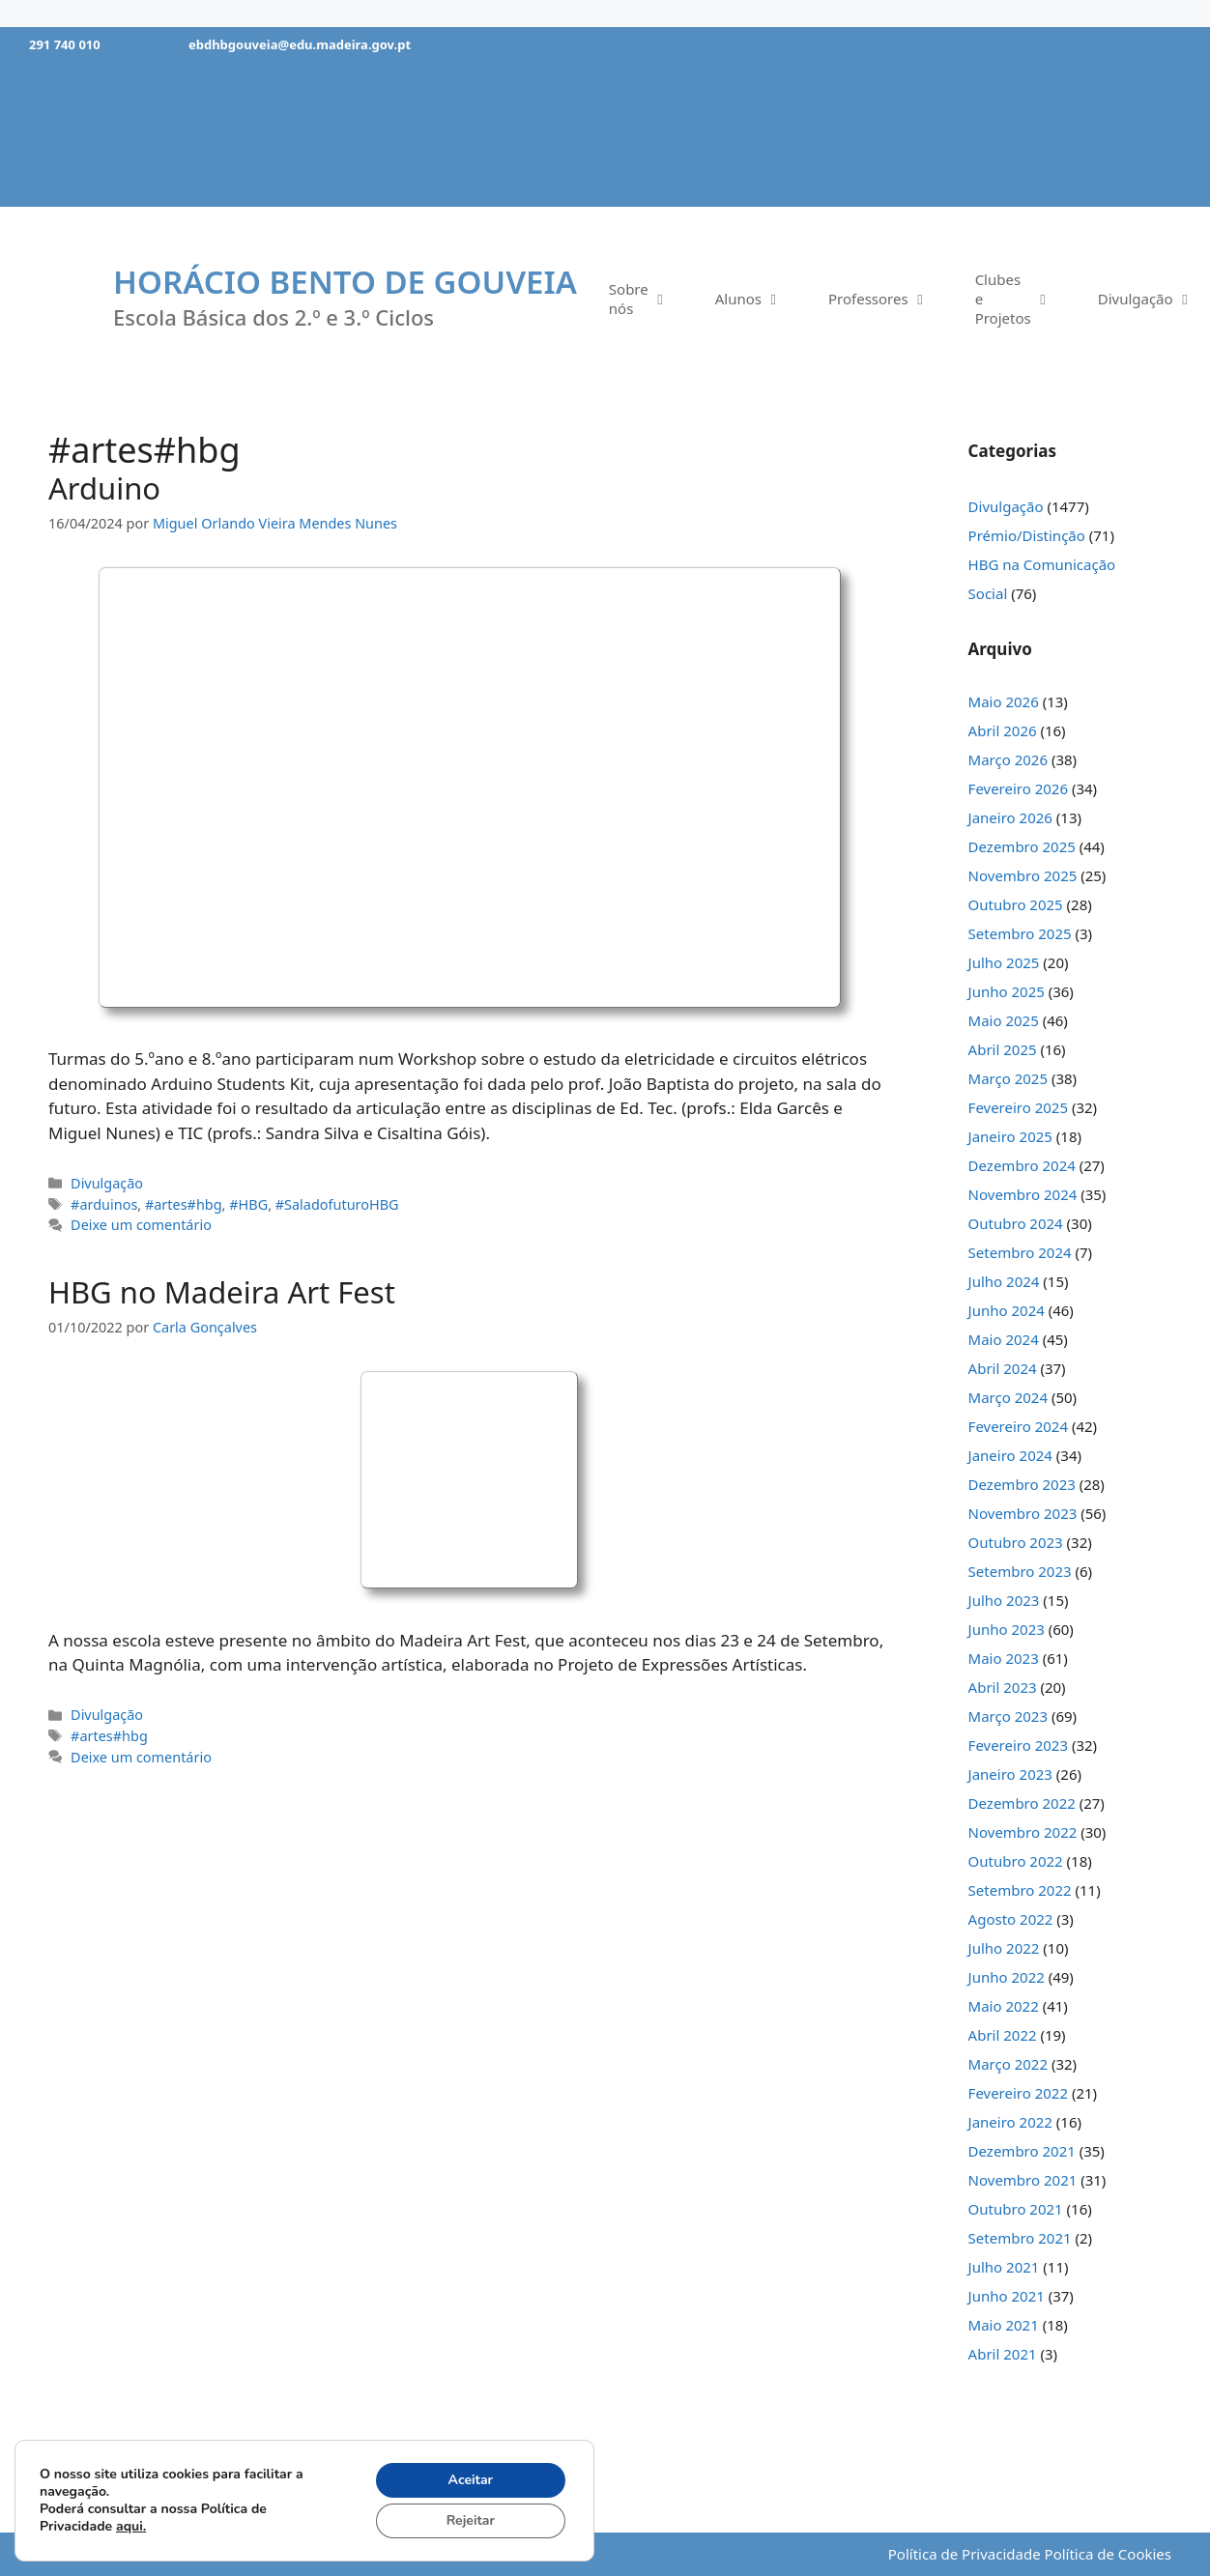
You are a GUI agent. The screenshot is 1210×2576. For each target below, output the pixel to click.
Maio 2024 (1003, 1339)
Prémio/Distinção (1026, 535)
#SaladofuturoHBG (337, 1204)
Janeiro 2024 (1010, 1455)
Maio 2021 (1003, 2324)
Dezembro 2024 (1022, 1165)
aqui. (131, 2526)
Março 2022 (1008, 2064)
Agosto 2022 (1010, 1919)
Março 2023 (1008, 1716)
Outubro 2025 (1015, 904)
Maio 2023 (1003, 1658)
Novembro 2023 (1023, 1513)
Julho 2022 (1004, 1948)
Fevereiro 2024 (1018, 1426)
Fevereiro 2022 (1018, 2093)
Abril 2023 (1002, 1687)
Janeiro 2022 (1010, 2122)
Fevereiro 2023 (1018, 1745)
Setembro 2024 (1020, 1252)
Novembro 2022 (1023, 1832)
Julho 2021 (1004, 2266)
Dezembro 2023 (1022, 1484)
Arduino (104, 488)
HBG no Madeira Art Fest (221, 1292)
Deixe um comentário (141, 1225)
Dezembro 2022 (1022, 1803)
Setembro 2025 (1020, 933)
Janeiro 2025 (1010, 1136)
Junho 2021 (1006, 2295)
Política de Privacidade (964, 2553)
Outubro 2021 (1015, 2208)
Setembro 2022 (1020, 1890)
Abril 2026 (1002, 730)
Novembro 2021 (1023, 2180)
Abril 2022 (1002, 2035)
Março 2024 (1008, 1397)
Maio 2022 (1003, 2006)
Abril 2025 (1002, 1049)
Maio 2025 (1003, 1020)
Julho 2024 (1004, 1281)
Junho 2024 (1006, 1310)
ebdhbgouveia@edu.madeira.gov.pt (299, 44)
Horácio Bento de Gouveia (345, 281)
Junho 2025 (1006, 991)
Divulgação (107, 1183)
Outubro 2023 (1015, 1542)
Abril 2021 (1002, 2353)
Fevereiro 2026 (1018, 788)
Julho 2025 (1004, 962)
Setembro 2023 (1020, 1571)
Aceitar (471, 2480)
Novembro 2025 (1023, 875)
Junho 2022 (1006, 1977)
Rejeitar (471, 2520)
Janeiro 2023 (1010, 1774)
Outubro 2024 (1015, 1223)
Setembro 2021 (1020, 2237)
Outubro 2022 (1015, 1861)
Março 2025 (1008, 1078)
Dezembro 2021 (1022, 2151)
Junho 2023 (1006, 1629)
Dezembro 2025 (1022, 846)
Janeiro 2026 (1010, 817)
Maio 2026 (1003, 701)
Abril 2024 (1002, 1368)
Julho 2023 (1004, 1600)
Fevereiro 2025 (1018, 1107)
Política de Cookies (1108, 2553)
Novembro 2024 (1023, 1194)
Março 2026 (1008, 759)
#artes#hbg (183, 1204)
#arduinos (104, 1204)
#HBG (248, 1204)
